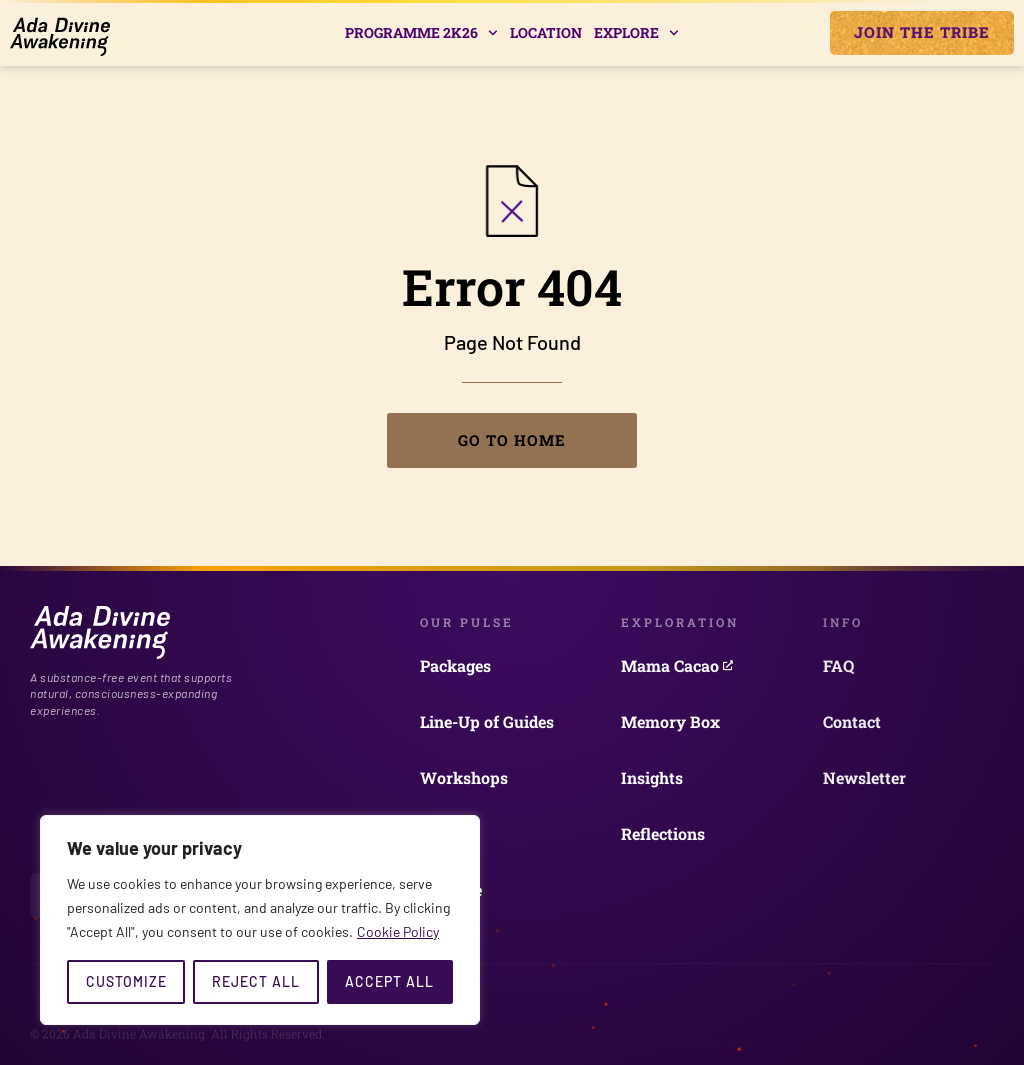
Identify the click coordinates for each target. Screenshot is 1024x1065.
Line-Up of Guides (487, 721)
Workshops (464, 777)
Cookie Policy (398, 931)
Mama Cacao (677, 665)
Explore (636, 33)
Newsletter (864, 777)
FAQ (838, 665)
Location (546, 32)
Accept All (389, 981)
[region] (260, 920)
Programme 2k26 (421, 33)
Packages (455, 665)
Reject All (256, 981)
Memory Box (670, 721)
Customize (126, 981)
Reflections (663, 833)
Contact (852, 721)
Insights (652, 777)
